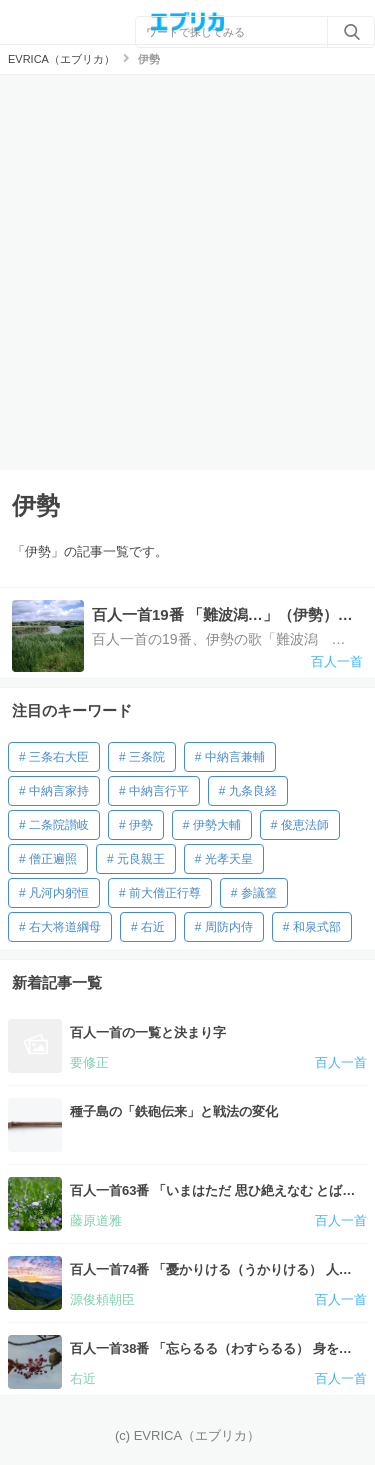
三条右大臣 (59, 757)
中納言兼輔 (235, 757)
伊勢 (141, 825)
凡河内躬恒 (59, 893)
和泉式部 (317, 927)
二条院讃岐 (59, 825)
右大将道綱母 (65, 927)
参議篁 (259, 893)
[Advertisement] (187, 272)
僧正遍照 (53, 859)
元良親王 (141, 859)
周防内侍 (229, 927)
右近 (153, 927)
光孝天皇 (229, 859)
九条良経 (253, 791)
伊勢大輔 (217, 825)
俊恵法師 (305, 825)
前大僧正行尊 (165, 893)
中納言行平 (159, 791)
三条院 (147, 757)
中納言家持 (59, 791)
